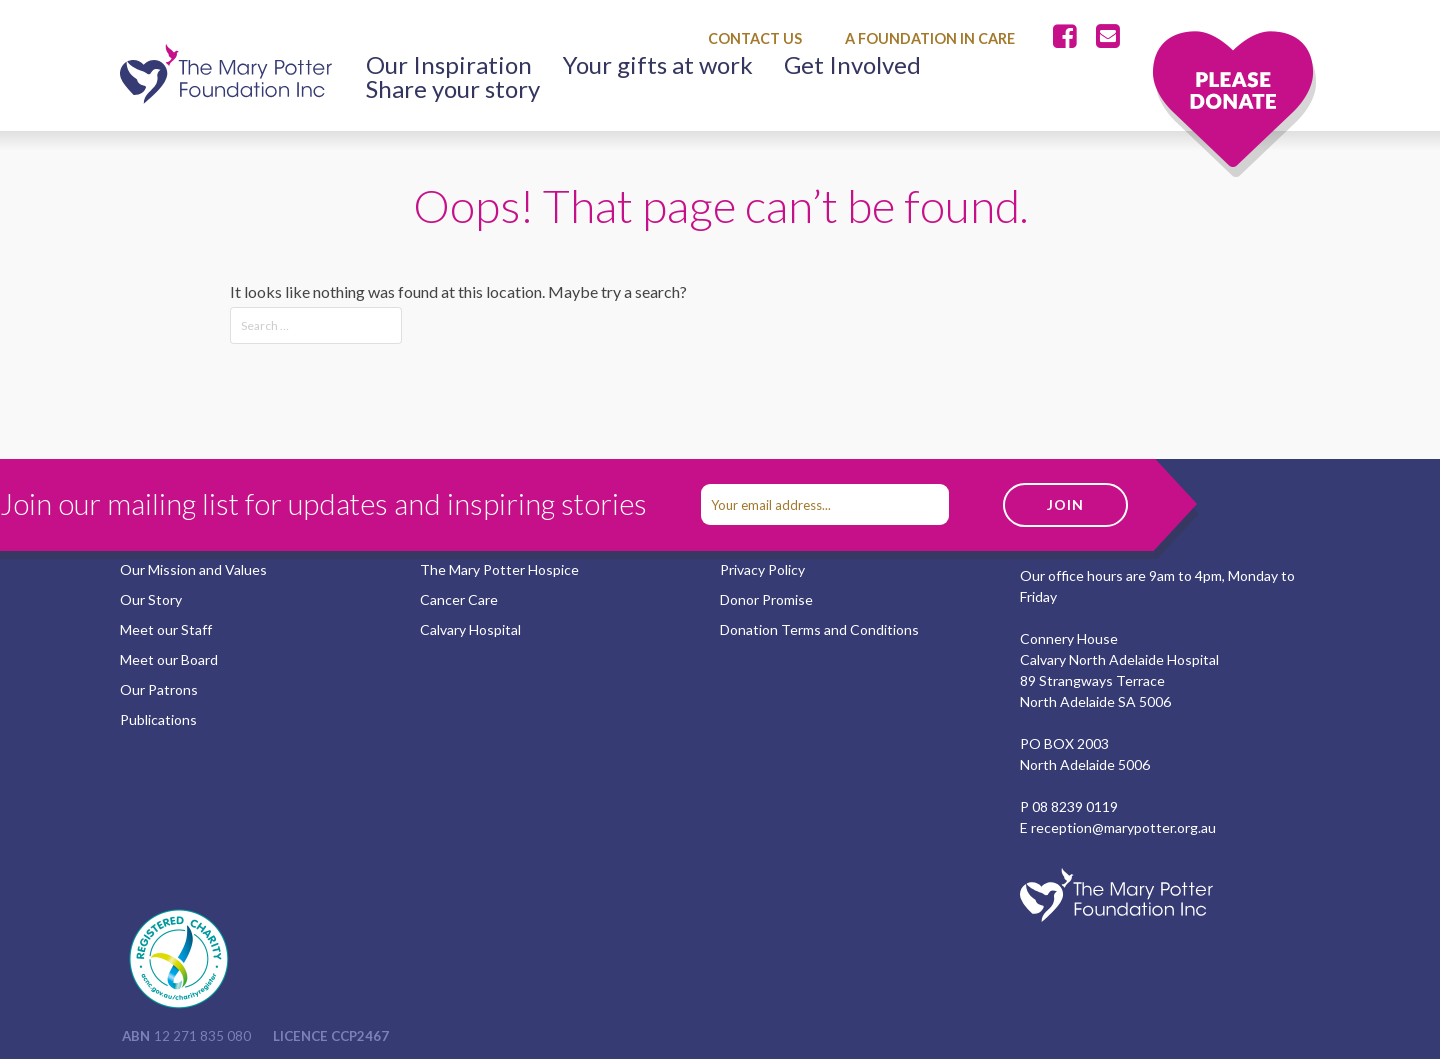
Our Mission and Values (193, 569)
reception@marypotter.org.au (1123, 827)
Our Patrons (159, 689)
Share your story (453, 89)
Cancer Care (459, 599)
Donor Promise (766, 599)
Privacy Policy (762, 569)
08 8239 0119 (1075, 806)
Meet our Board (169, 659)
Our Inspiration (449, 65)
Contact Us (755, 38)
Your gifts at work (658, 65)
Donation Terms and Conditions (819, 629)
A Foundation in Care (930, 38)
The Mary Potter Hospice (499, 569)
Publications (158, 719)
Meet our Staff (166, 629)
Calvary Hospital (470, 629)
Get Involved (852, 65)
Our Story (151, 599)
